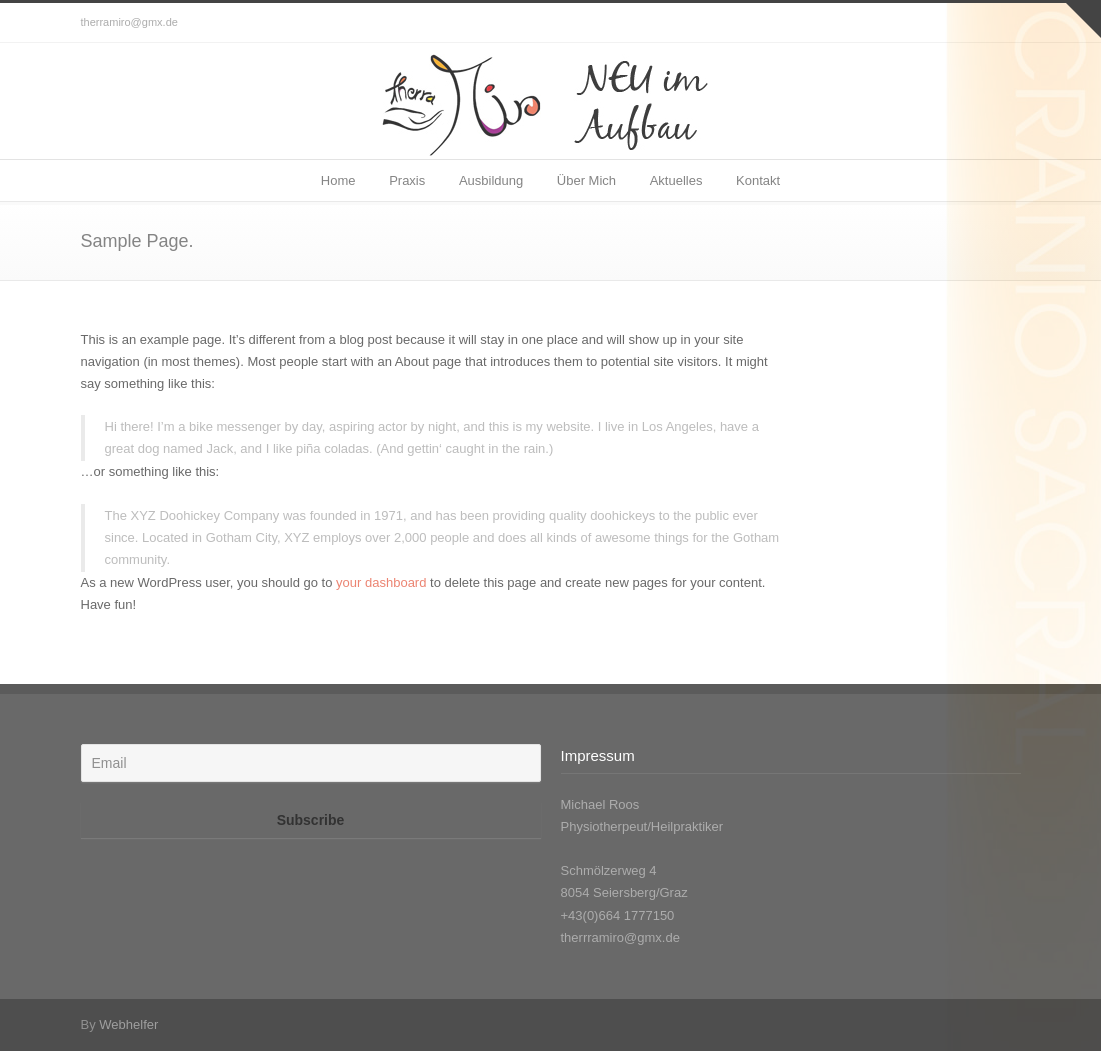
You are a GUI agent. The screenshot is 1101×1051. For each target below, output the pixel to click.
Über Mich (586, 180)
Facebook (1001, 23)
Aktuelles (676, 180)
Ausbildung (491, 180)
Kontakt (758, 180)
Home (338, 180)
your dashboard (381, 582)
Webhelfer (128, 1024)
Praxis (407, 180)
